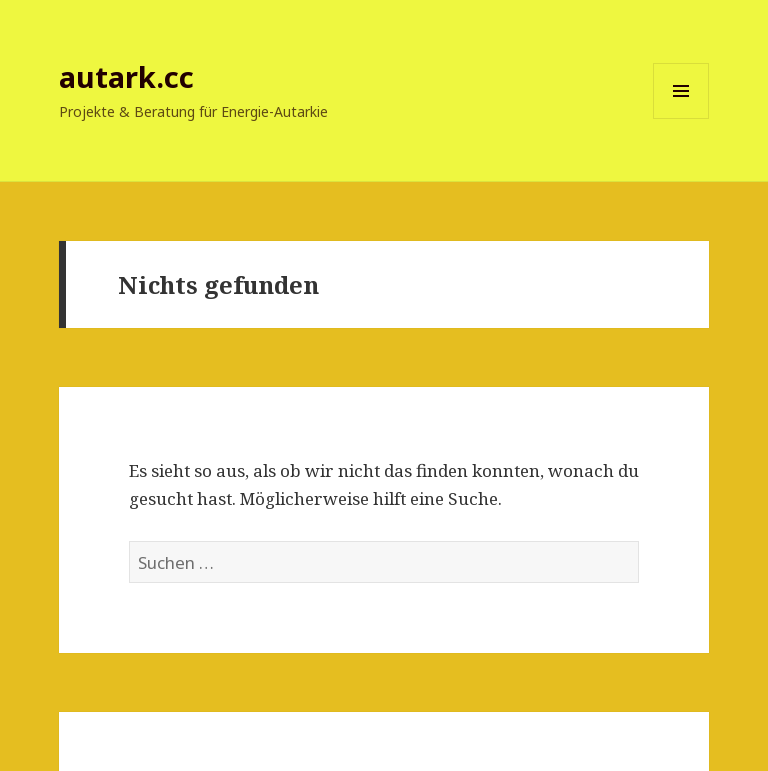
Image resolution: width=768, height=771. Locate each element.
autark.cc (126, 76)
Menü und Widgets (681, 118)
